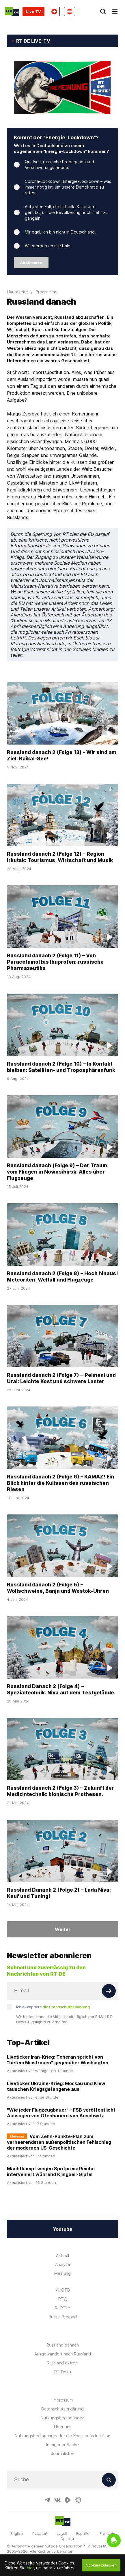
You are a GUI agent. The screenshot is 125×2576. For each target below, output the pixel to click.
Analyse (62, 2264)
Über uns (62, 2426)
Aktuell (62, 2255)
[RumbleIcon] (67, 2500)
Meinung (62, 2273)
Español (83, 2533)
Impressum (63, 2399)
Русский (39, 2533)
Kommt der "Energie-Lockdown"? (56, 137)
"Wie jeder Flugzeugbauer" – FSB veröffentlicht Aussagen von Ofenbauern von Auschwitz (61, 2112)
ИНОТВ (62, 2290)
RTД (62, 2298)
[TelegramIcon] (47, 2500)
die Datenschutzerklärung (66, 2006)
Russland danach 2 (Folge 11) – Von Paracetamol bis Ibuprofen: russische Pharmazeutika (55, 961)
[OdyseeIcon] (78, 2500)
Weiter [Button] (62, 1929)
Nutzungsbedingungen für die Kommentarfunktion (62, 2435)
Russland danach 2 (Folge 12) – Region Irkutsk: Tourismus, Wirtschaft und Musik (60, 857)
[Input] (62, 1991)
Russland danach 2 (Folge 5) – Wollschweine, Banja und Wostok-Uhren (58, 1588)
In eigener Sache (62, 2444)
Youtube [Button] (62, 2229)
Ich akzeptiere (53, 2006)
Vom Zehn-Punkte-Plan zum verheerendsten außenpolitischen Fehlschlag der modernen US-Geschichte (59, 2142)
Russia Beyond (62, 2316)
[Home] (12, 11)
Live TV (33, 11)
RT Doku (62, 2371)
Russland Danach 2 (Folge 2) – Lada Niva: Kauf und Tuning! (59, 1892)
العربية (62, 2533)
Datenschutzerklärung (62, 2408)
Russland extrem (63, 2362)
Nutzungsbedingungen (63, 2417)
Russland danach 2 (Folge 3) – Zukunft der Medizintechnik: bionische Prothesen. (60, 1791)
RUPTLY (62, 2307)
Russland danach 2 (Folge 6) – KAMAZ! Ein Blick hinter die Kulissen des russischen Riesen (60, 1483)
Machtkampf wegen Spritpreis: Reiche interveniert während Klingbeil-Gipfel (51, 2171)
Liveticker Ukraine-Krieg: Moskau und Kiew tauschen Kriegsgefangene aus (56, 2086)
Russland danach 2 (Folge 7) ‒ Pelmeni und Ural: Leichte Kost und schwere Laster (61, 1378)
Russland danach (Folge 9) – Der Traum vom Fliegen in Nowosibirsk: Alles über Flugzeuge (57, 1171)
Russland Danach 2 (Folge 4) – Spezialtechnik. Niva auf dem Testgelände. (61, 1689)
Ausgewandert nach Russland (62, 2353)
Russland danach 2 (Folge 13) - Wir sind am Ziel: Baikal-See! (61, 755)
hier (30, 2567)
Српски (67, 2538)
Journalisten (62, 2453)
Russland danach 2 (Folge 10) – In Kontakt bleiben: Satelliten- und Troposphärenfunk (61, 1066)
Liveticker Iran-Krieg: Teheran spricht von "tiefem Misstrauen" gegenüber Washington (57, 2060)
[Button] (109, 1991)
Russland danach (62, 2344)
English (16, 2533)
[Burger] (114, 11)
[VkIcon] (57, 2500)
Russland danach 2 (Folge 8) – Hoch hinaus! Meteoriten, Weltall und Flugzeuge (62, 1276)
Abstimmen (31, 262)
